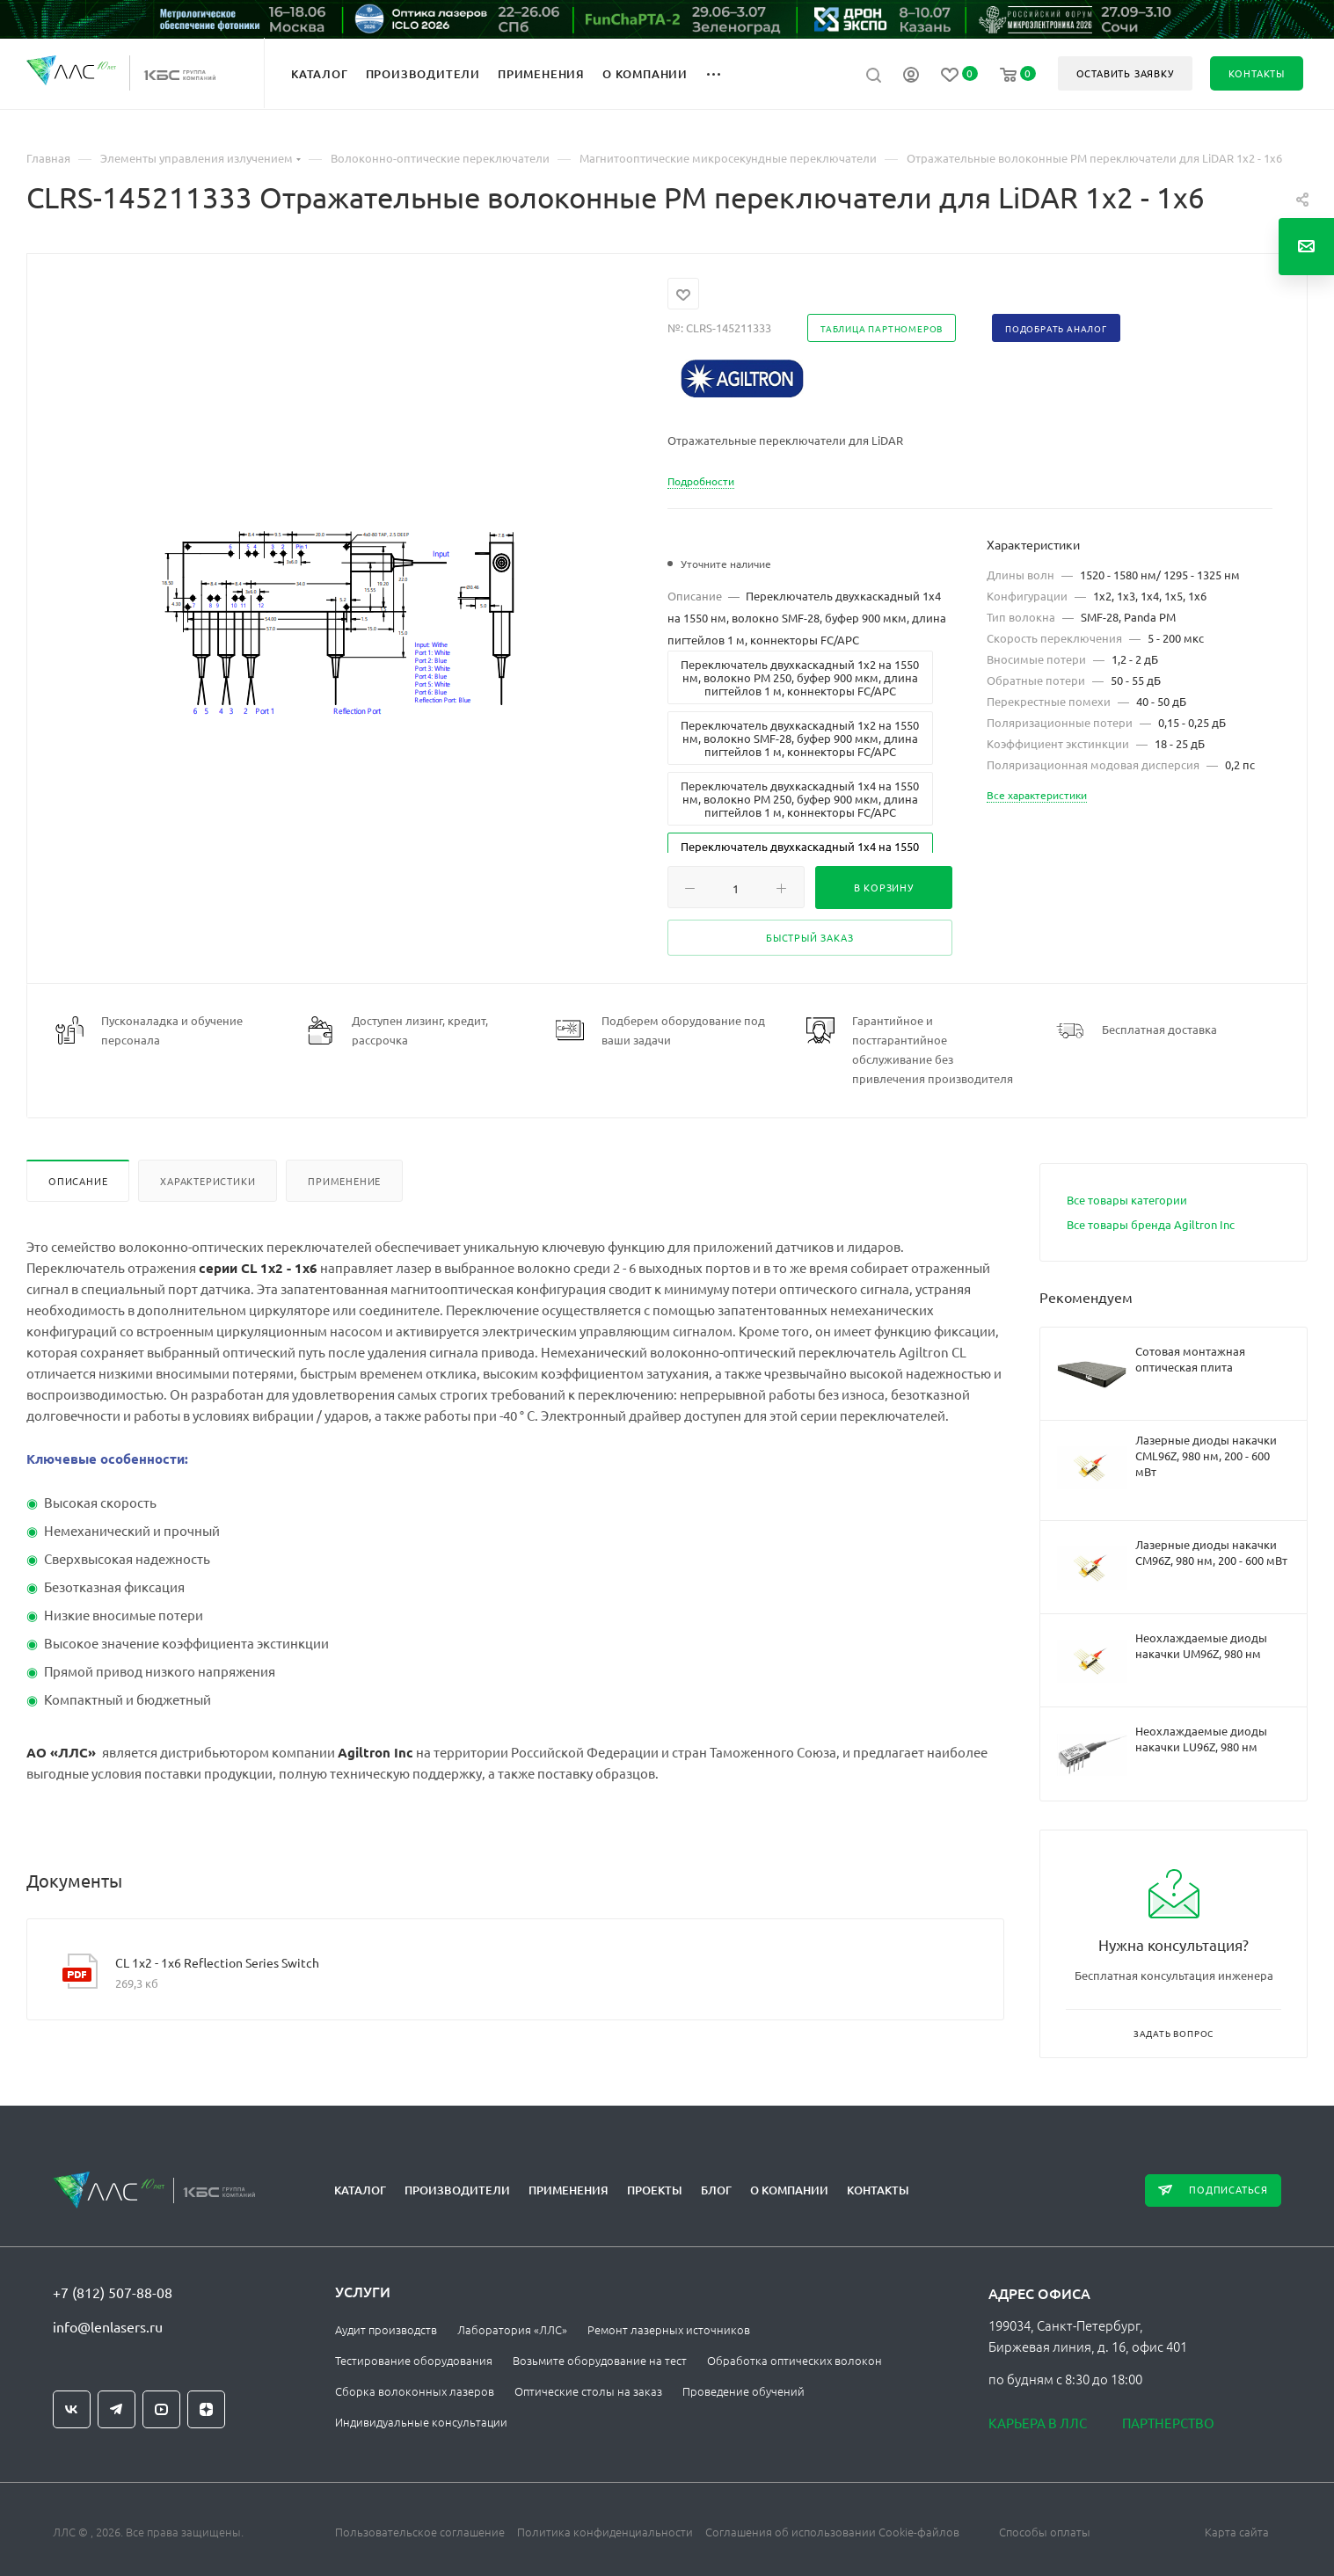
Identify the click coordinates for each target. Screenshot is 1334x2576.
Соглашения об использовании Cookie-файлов (832, 2531)
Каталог (360, 2190)
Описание (77, 1181)
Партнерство (1168, 2422)
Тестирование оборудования (413, 2360)
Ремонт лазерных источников (668, 2329)
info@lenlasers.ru (108, 2326)
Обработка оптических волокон (794, 2360)
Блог (716, 2190)
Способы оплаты (1044, 2531)
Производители (457, 2190)
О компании (789, 2190)
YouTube (161, 2409)
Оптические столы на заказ (588, 2391)
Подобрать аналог (1056, 328)
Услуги (362, 2291)
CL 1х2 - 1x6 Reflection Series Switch (217, 1962)
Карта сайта (1237, 2531)
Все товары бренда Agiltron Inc (1151, 1224)
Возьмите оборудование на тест (600, 2360)
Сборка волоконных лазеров (414, 2391)
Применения (568, 2190)
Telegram (116, 2409)
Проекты (654, 2190)
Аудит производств (386, 2329)
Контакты (878, 2190)
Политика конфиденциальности (605, 2531)
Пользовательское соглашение (420, 2531)
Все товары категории (1127, 1199)
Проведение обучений (743, 2391)
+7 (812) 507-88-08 (112, 2292)
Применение (344, 1181)
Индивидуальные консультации (421, 2421)
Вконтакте (72, 2409)
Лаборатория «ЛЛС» (512, 2329)
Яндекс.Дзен (206, 2409)
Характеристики (207, 1181)
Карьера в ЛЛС (1037, 2422)
